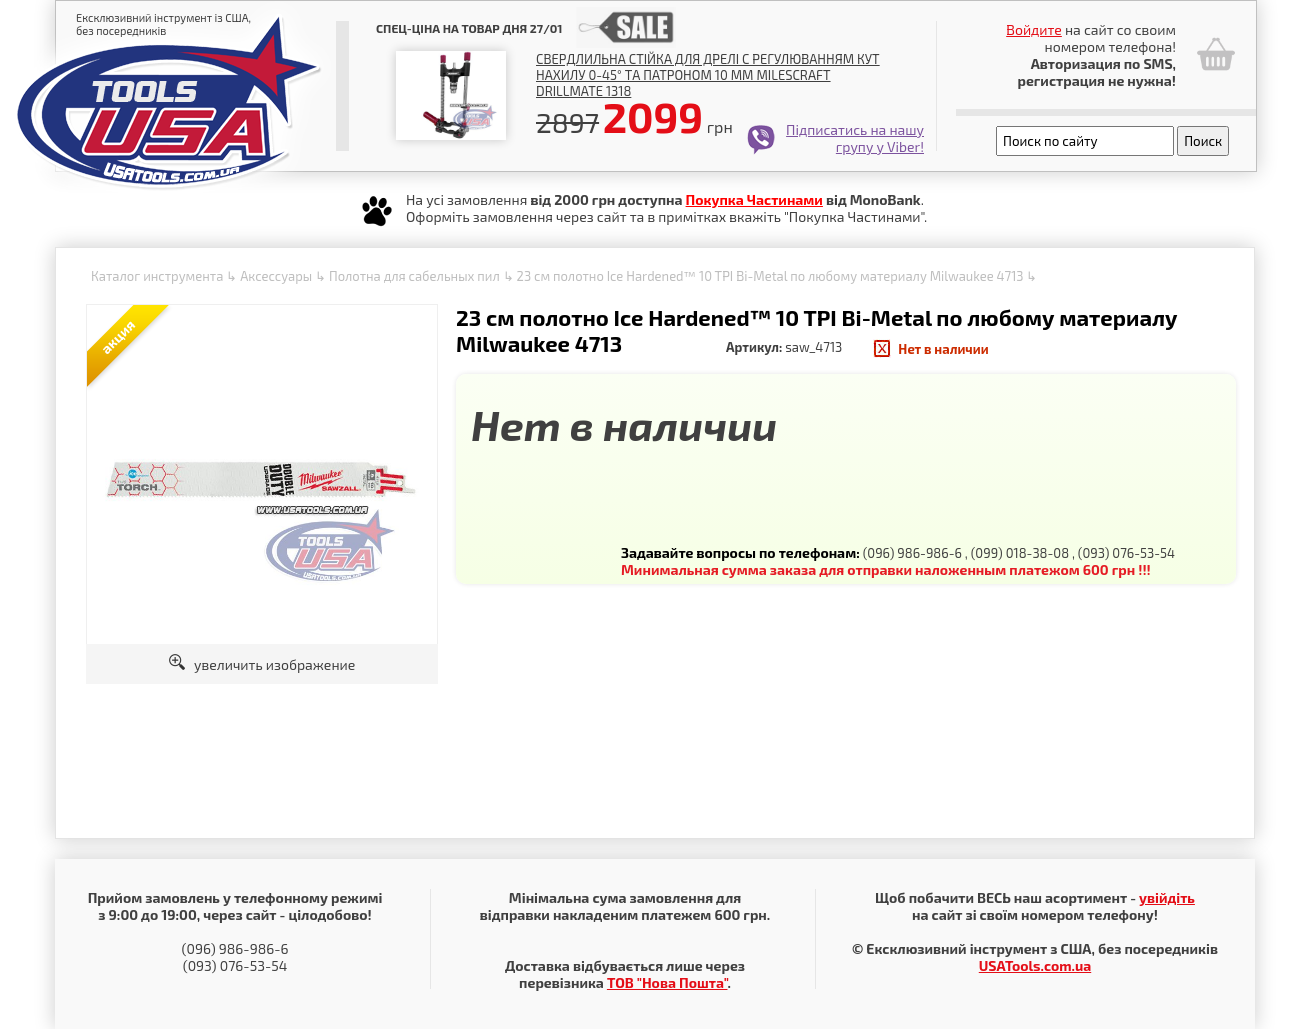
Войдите (1034, 29)
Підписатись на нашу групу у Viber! (855, 138)
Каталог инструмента (157, 276)
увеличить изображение (262, 664)
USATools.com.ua (1035, 965)
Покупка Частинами (754, 199)
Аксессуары (276, 276)
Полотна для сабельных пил (414, 276)
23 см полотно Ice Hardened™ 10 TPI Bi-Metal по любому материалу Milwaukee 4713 (770, 276)
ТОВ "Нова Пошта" (667, 982)
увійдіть (1167, 897)
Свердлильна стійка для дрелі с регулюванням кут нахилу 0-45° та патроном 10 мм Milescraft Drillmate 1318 (708, 75)
